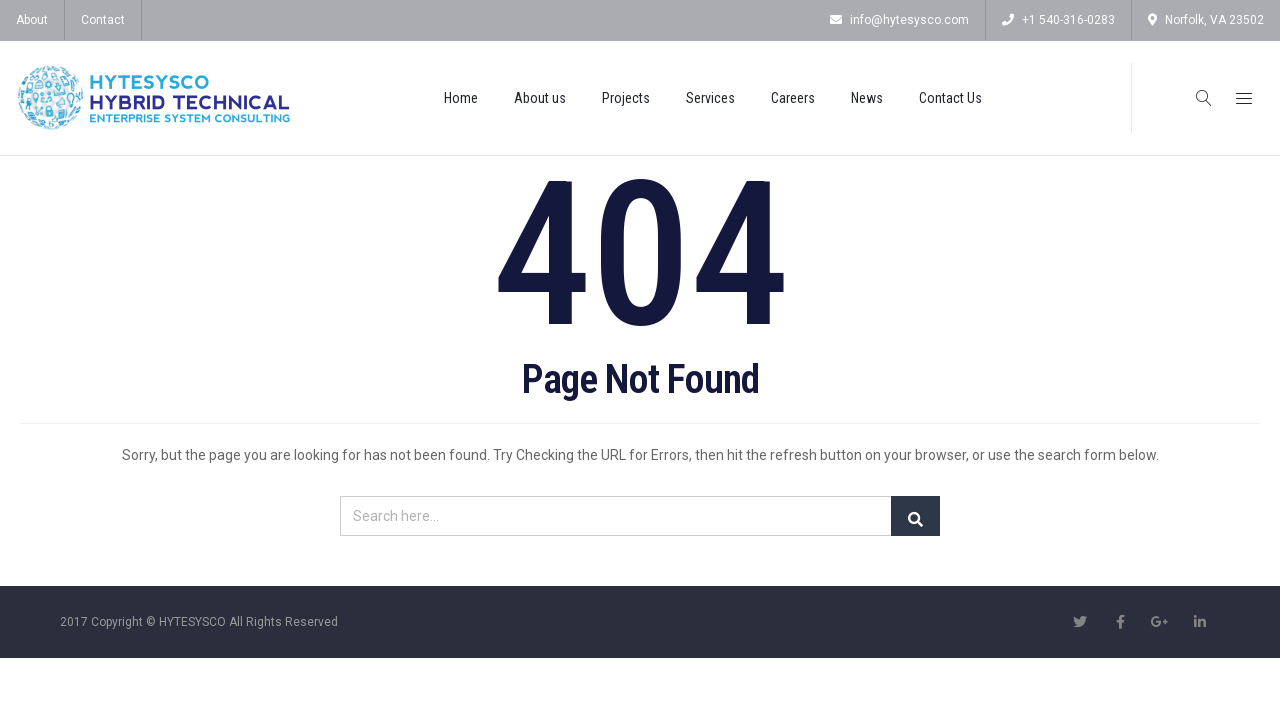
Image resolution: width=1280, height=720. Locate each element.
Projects (626, 98)
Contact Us (950, 98)
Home (461, 98)
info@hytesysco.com (899, 20)
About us (540, 98)
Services (710, 98)
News (867, 98)
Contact (103, 20)
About (32, 20)
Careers (793, 98)
